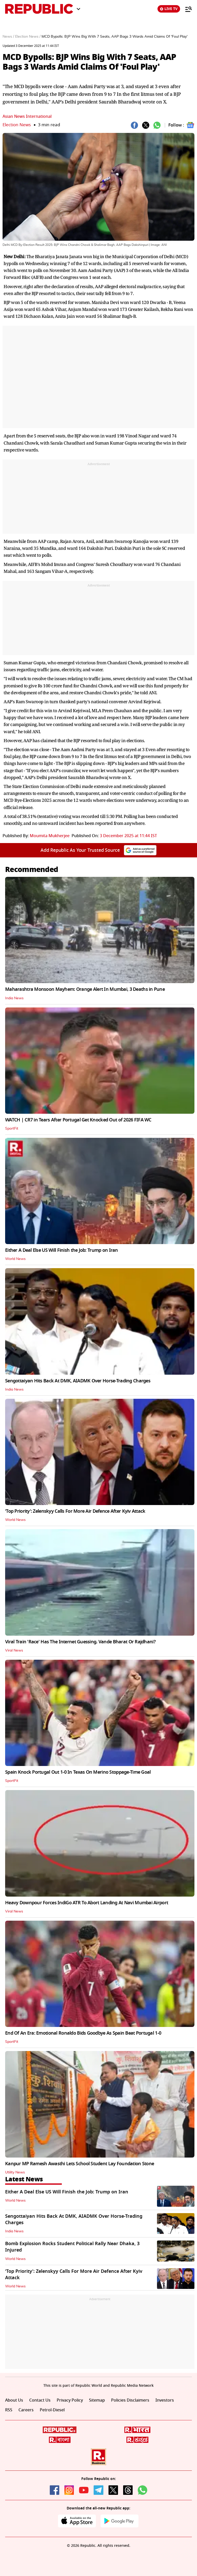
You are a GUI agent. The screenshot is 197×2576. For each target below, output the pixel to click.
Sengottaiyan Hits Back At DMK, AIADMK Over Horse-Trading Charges (77, 1381)
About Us (14, 2400)
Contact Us (40, 2400)
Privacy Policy (70, 2400)
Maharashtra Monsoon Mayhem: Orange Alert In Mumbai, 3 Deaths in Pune (85, 989)
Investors (164, 2400)
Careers (26, 2410)
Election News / (28, 36)
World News (15, 1259)
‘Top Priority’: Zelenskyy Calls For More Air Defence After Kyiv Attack (75, 1511)
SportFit (11, 1128)
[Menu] (186, 9)
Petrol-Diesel (52, 2410)
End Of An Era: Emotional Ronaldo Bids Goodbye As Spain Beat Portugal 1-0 (83, 2033)
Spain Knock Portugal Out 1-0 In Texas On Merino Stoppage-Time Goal (78, 1772)
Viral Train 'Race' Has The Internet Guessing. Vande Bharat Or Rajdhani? (80, 1641)
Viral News (14, 1650)
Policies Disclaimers (130, 2400)
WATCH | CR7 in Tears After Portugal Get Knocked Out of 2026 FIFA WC (78, 1120)
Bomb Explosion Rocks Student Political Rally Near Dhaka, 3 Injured (72, 2246)
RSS (8, 2410)
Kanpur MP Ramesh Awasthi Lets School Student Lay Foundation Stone (79, 2163)
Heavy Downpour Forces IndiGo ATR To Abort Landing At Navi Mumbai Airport (86, 1902)
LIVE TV (169, 9)
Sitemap (97, 2400)
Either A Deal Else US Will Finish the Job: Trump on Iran (61, 1250)
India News (14, 998)
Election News (17, 125)
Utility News (15, 2172)
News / (8, 36)
